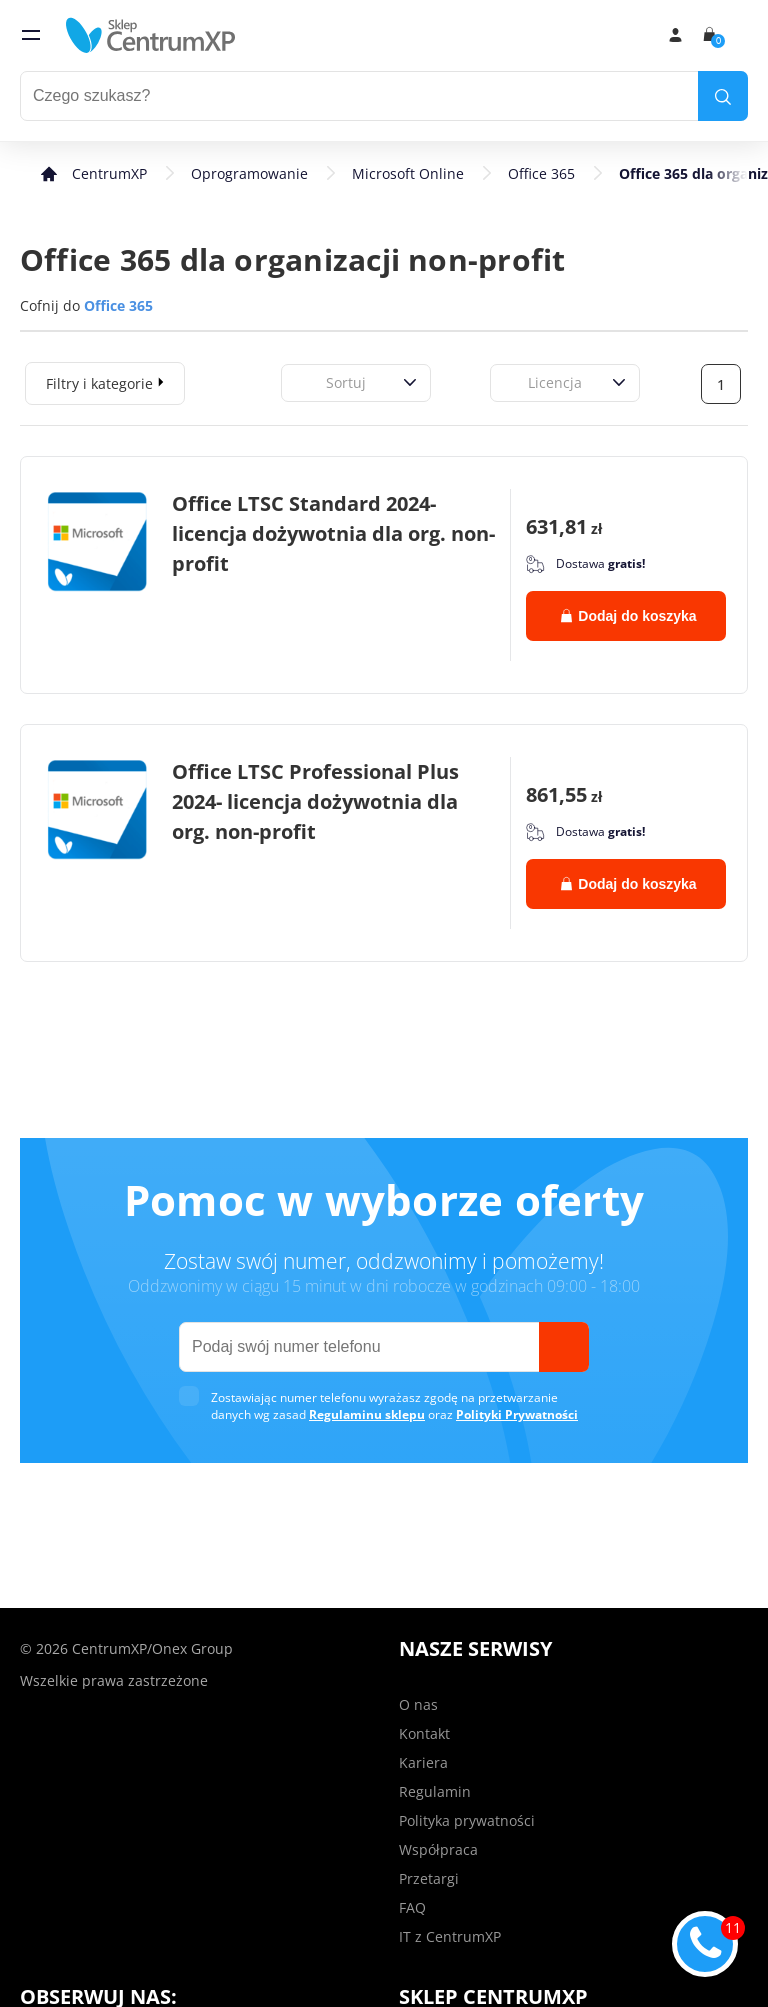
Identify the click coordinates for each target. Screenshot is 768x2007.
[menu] (31, 35)
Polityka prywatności (467, 1820)
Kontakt (424, 1733)
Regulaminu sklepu (367, 1414)
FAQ (412, 1907)
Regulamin (435, 1791)
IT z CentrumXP (450, 1936)
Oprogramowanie (249, 173)
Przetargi (429, 1878)
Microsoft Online (408, 173)
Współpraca (438, 1849)
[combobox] (304, 382)
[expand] (161, 381)
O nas (418, 1704)
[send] (564, 1347)
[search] (723, 96)
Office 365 (541, 173)
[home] (151, 35)
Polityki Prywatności (517, 1414)
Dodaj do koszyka (628, 616)
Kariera (423, 1762)
